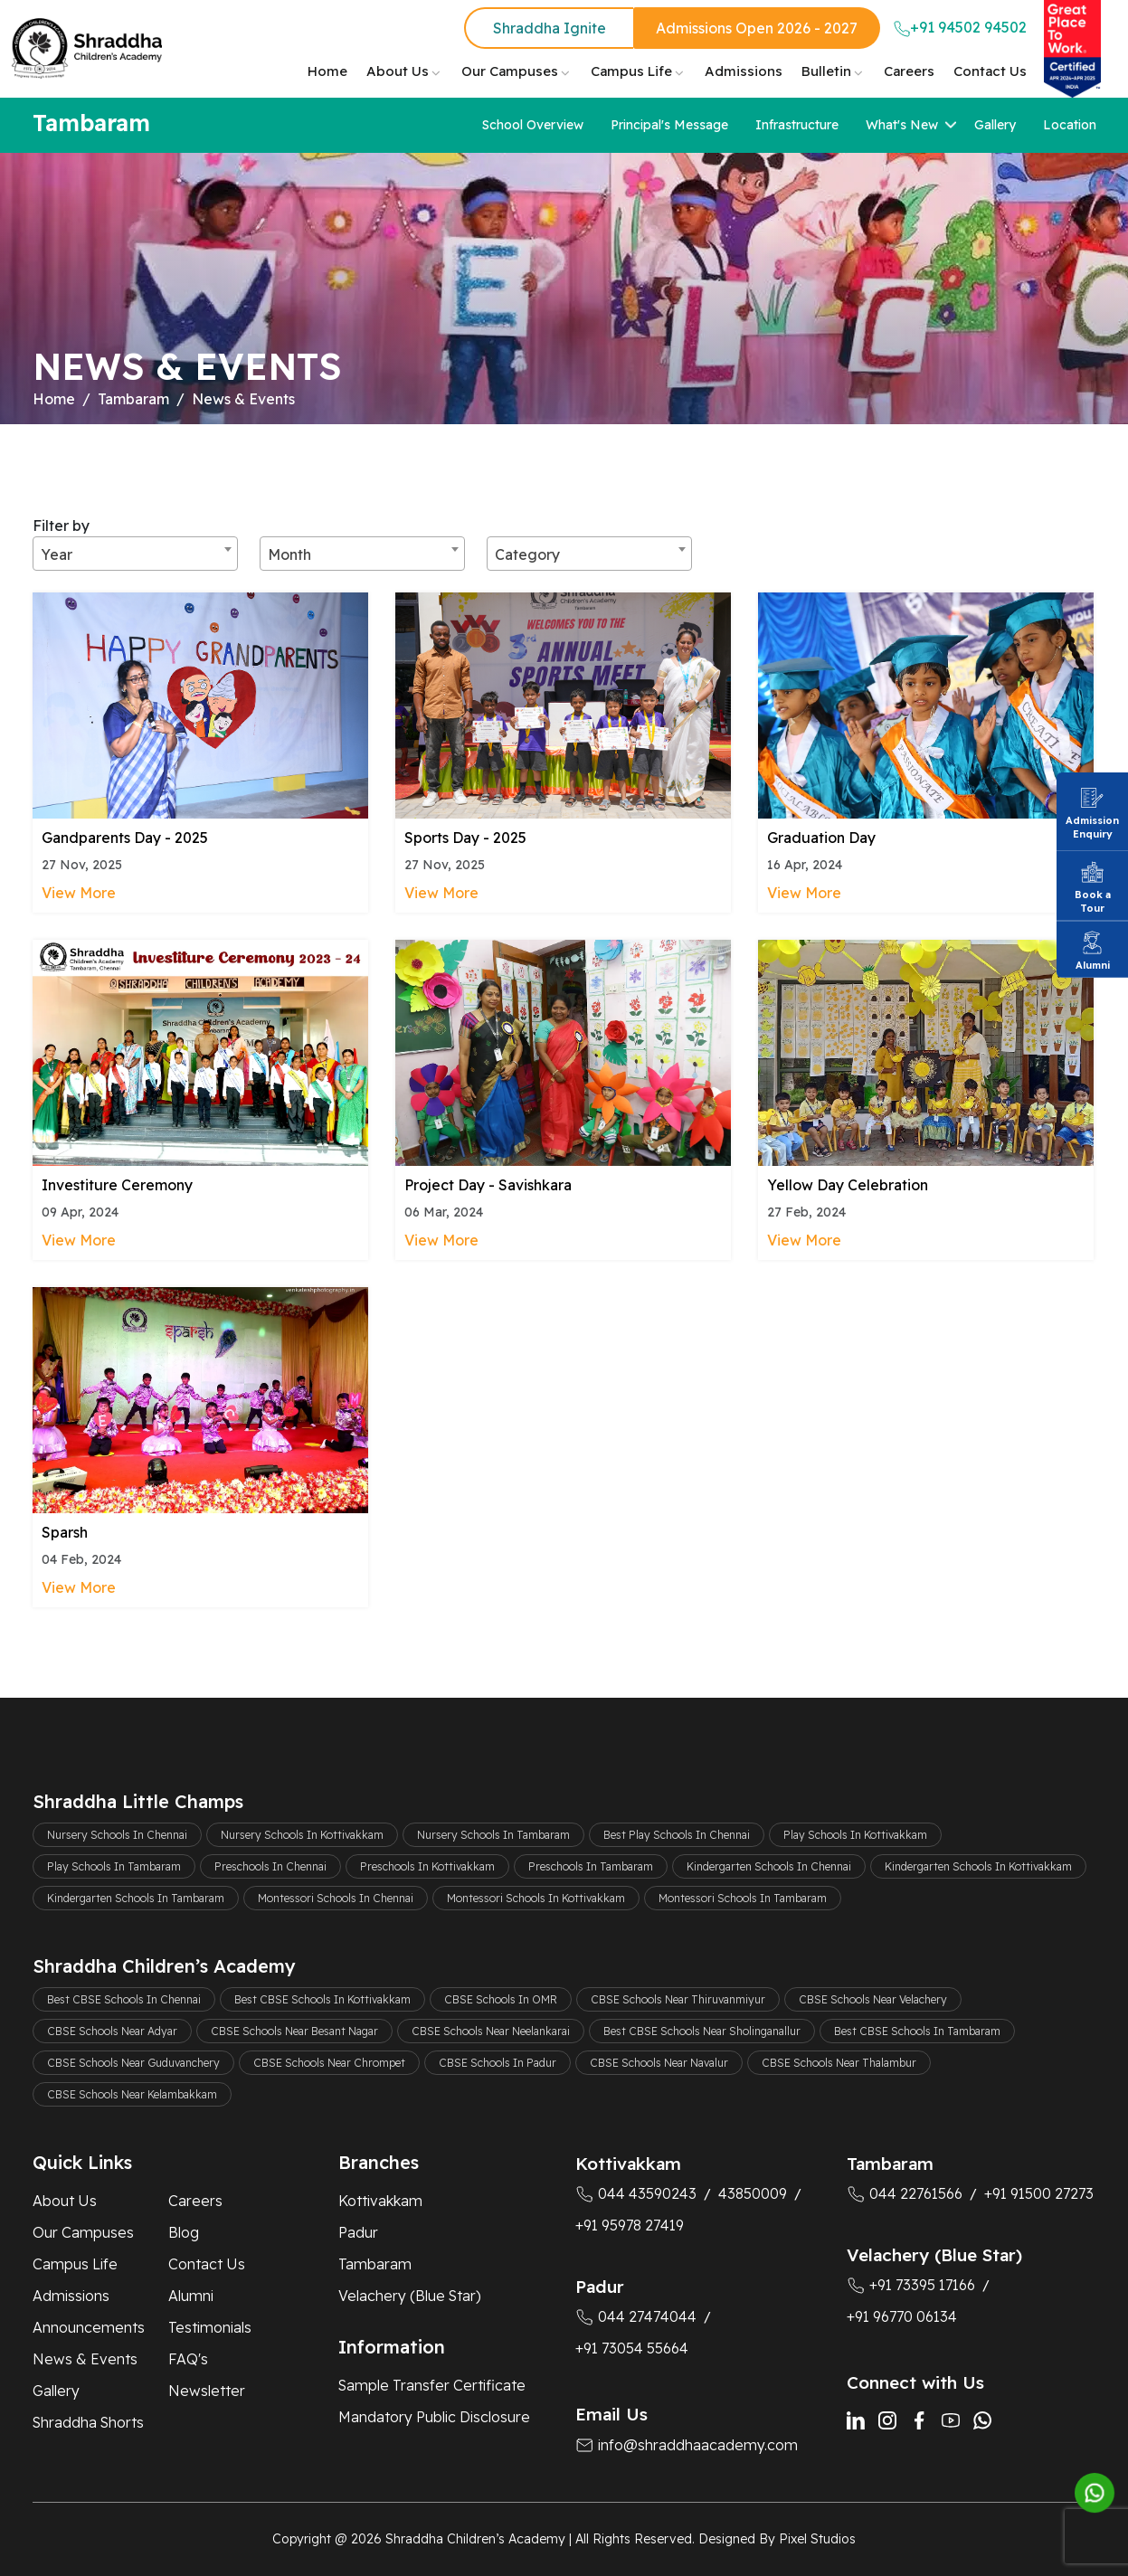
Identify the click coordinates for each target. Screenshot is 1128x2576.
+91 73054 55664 (631, 2348)
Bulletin (826, 71)
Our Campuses (509, 71)
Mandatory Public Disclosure (434, 2417)
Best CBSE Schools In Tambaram (917, 2031)
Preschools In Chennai (270, 1866)
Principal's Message (669, 125)
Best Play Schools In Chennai (676, 1835)
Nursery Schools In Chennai (117, 1835)
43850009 (752, 2193)
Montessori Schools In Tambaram (743, 1898)
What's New (902, 125)
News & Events (85, 2359)
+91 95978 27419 (629, 2225)
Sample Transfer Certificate (432, 2385)
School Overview (532, 125)
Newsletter (206, 2391)
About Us (397, 71)
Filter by (61, 525)
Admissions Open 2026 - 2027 (757, 28)
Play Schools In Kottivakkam (855, 1835)
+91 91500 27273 (1039, 2193)
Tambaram (133, 399)
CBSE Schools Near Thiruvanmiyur (678, 1999)
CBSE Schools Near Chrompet (329, 2062)
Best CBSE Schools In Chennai (124, 1999)
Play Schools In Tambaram (114, 1866)
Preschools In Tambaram (590, 1866)
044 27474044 (636, 2316)
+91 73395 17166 (911, 2285)
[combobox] (135, 553)
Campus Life (631, 71)
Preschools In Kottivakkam (427, 1866)
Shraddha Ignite (549, 28)
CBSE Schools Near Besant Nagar (294, 2031)
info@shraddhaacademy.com (686, 2445)
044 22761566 (904, 2193)
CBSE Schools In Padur (497, 2062)
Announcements (89, 2327)
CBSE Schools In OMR (500, 1999)
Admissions (743, 71)
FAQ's (188, 2359)
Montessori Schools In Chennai (335, 1898)
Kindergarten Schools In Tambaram (135, 1898)
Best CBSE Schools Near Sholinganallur (702, 2031)
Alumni (190, 2296)
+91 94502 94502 (960, 27)
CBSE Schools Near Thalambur (839, 2062)
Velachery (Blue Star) (409, 2296)
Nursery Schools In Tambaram (493, 1835)
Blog (183, 2232)
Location (1069, 125)
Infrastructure (797, 125)
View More (79, 893)
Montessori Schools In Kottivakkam (536, 1898)
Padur (358, 2232)
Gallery (995, 125)
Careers (909, 71)
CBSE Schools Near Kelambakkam (132, 2094)
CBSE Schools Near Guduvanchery (133, 2062)
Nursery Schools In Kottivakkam (302, 1835)
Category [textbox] (527, 554)
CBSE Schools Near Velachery (873, 1999)
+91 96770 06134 (902, 2316)
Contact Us (990, 71)
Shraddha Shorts (88, 2422)
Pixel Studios (817, 2539)
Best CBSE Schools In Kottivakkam (322, 1999)
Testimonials (209, 2327)
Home (327, 71)
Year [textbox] (56, 554)
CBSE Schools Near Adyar (112, 2031)
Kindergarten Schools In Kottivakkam (978, 1866)
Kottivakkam (380, 2201)
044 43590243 (636, 2193)
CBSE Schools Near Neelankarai (491, 2031)
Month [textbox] (289, 554)
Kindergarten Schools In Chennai (769, 1866)
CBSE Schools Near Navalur (659, 2062)
